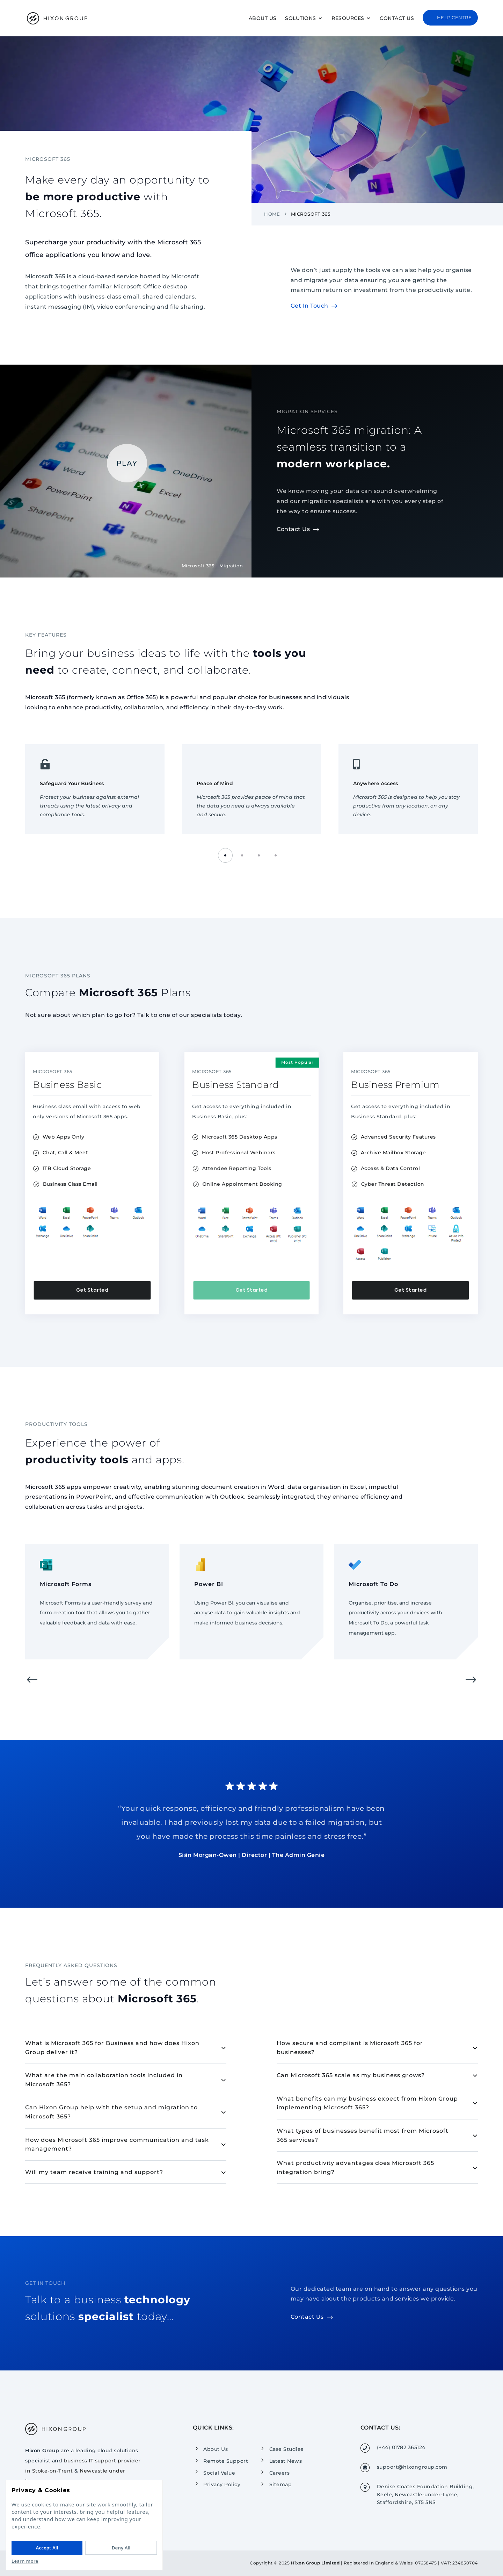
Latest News (285, 2461)
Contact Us (397, 18)
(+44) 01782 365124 (401, 2447)
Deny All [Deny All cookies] (121, 2548)
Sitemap (280, 2484)
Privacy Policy (221, 2484)
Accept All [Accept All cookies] (47, 2548)
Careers (279, 2472)
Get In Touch (309, 305)
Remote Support (225, 2461)
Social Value (219, 2472)
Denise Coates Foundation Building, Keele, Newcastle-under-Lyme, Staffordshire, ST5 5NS (425, 2494)
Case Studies (286, 2449)
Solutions (300, 18)
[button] (225, 855)
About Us (263, 18)
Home (272, 214)
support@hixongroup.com (412, 2467)
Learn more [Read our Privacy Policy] (25, 2561)
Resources (347, 18)
